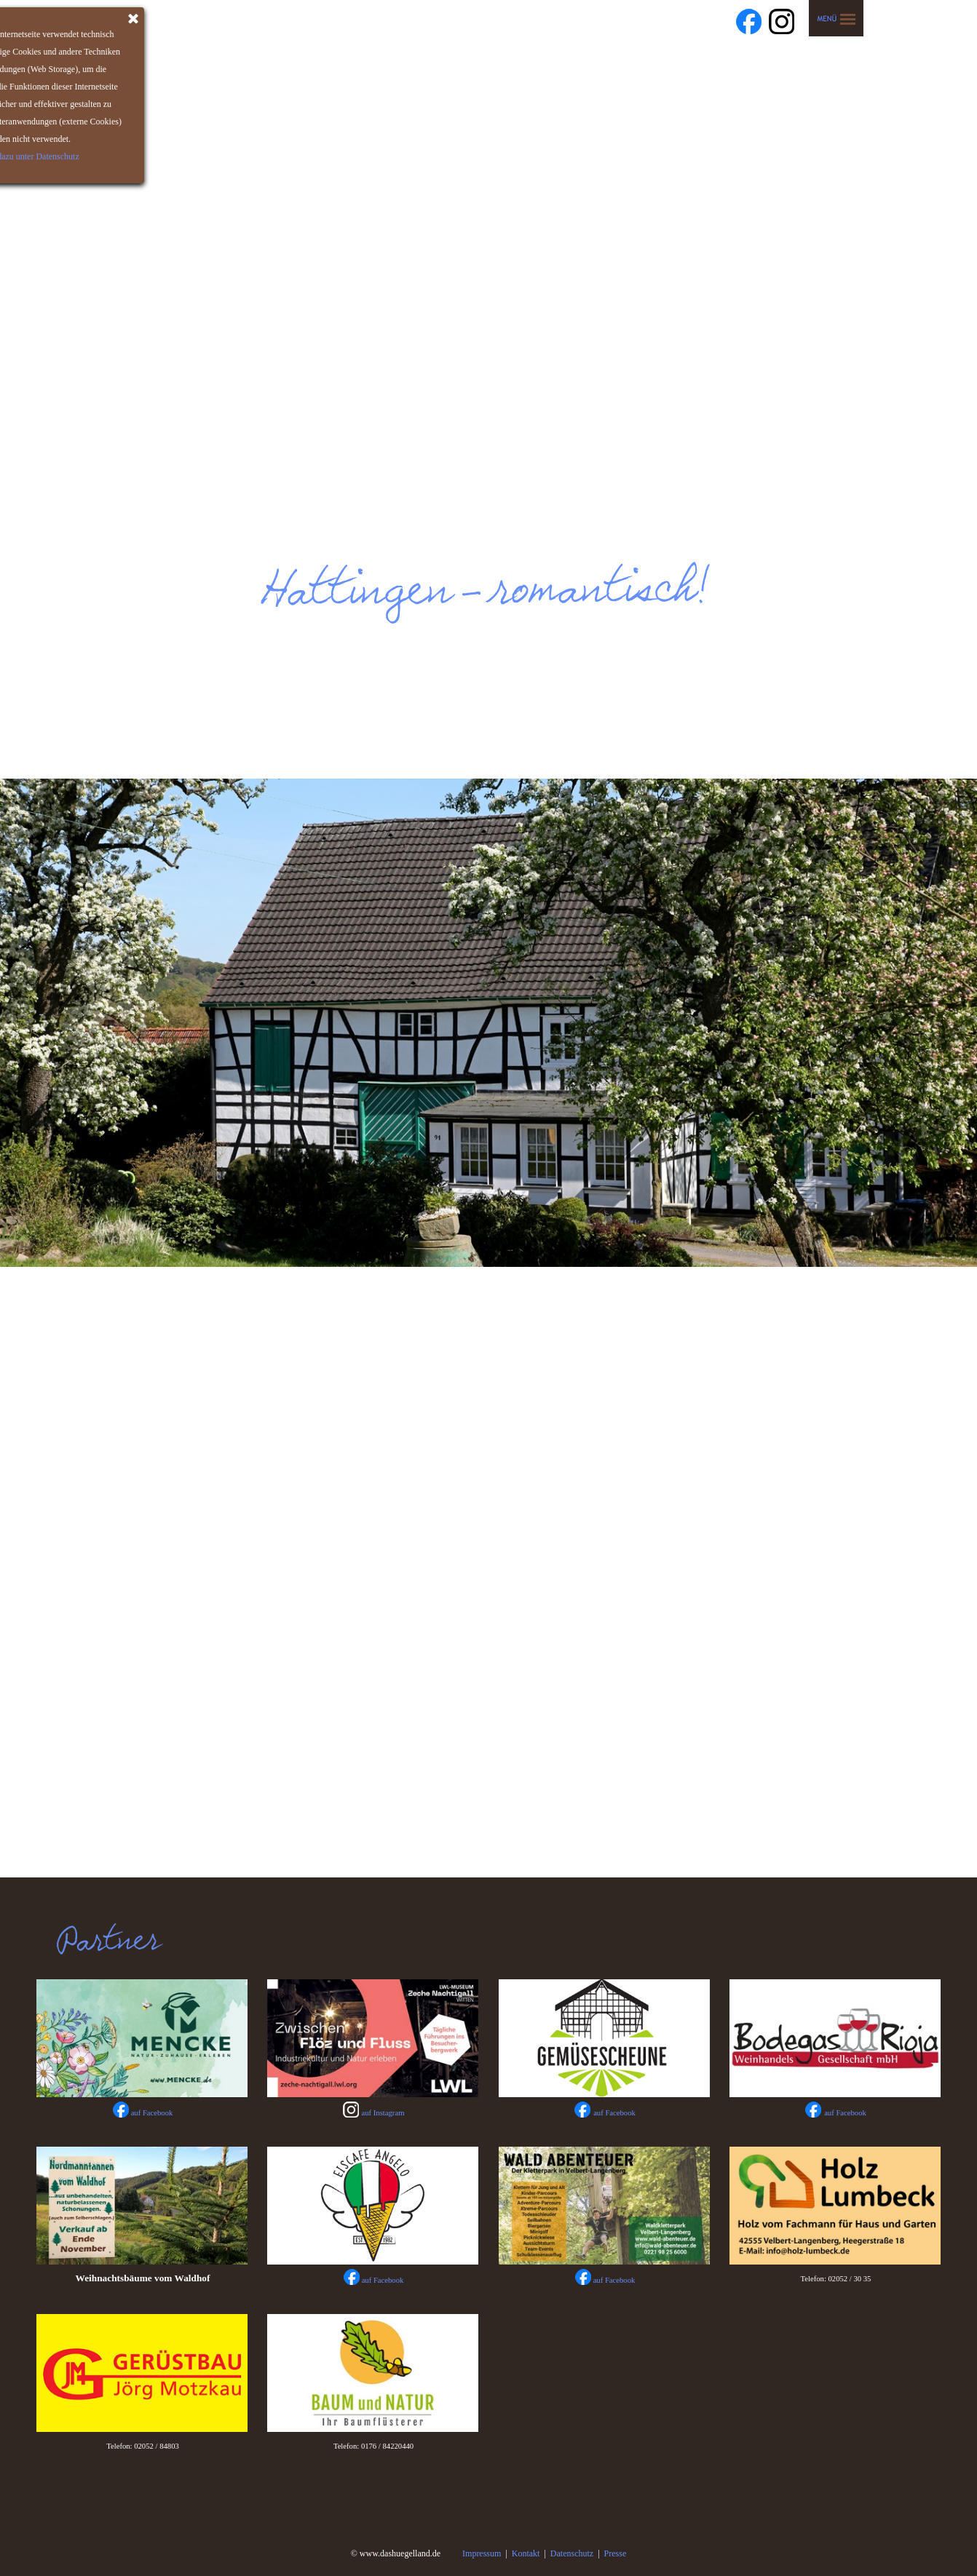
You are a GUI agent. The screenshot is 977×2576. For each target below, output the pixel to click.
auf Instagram (383, 2113)
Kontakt (526, 2553)
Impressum (481, 2553)
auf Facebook (614, 2113)
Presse (615, 2553)
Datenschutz (571, 2553)
